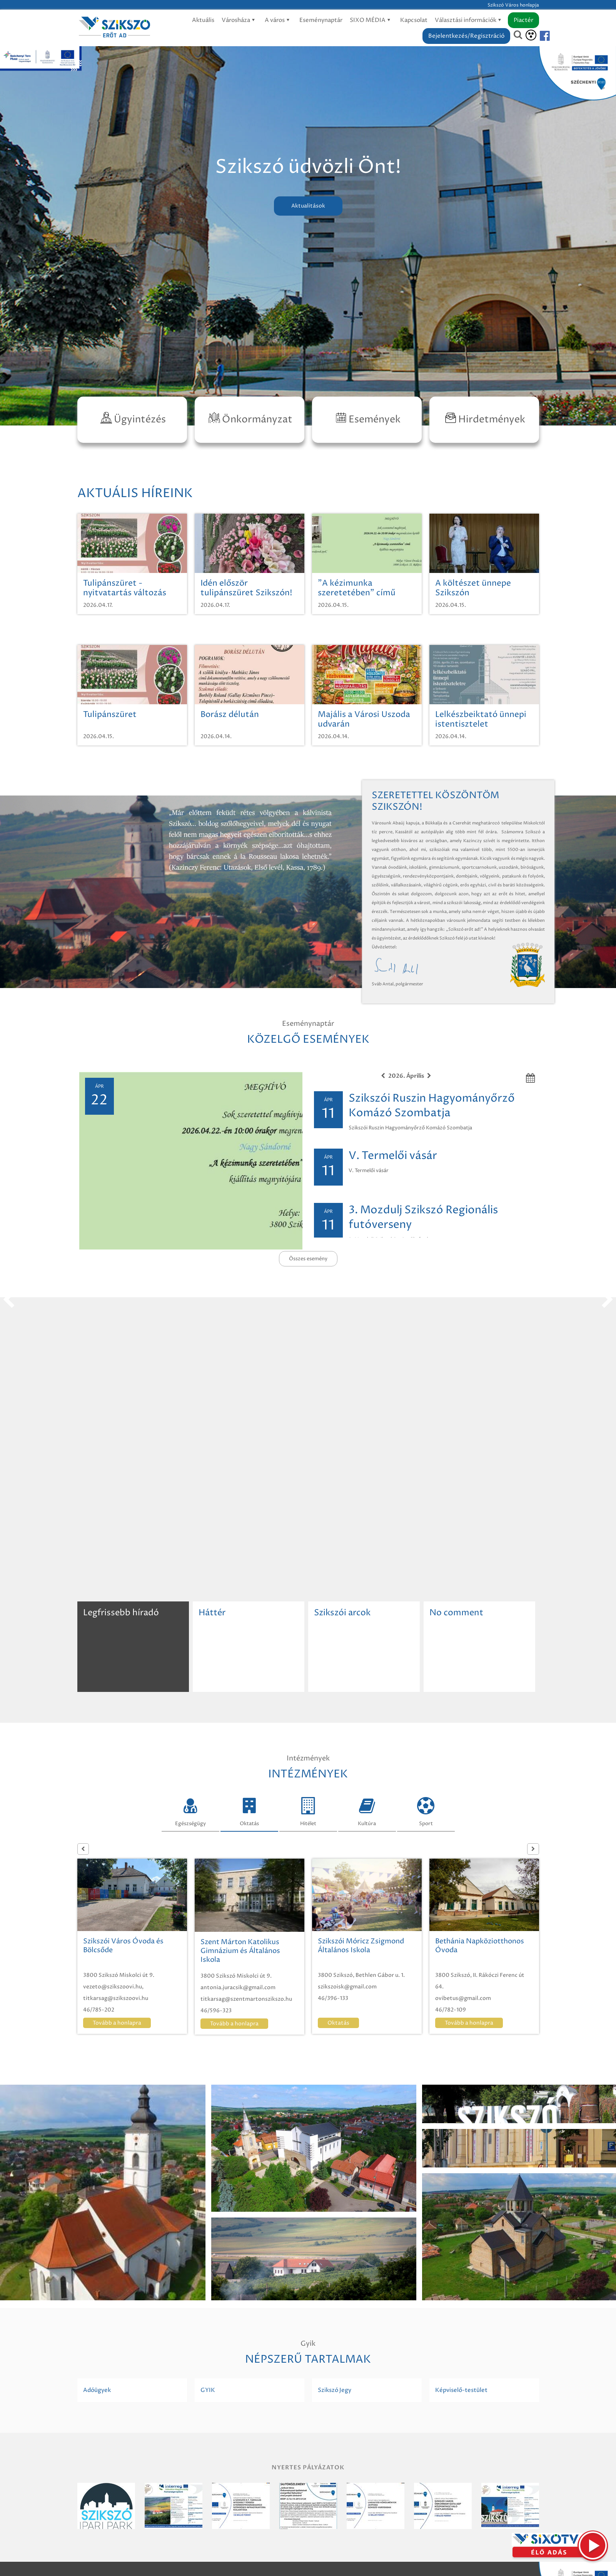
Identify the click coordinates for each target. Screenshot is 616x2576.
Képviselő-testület (461, 2390)
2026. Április (406, 1076)
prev (8, 1300)
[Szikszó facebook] (538, 36)
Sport (426, 1810)
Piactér (523, 20)
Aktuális (203, 20)
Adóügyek (97, 2390)
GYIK (207, 2390)
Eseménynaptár (320, 20)
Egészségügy (190, 1810)
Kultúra (367, 1810)
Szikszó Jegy (334, 2390)
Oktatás (249, 1810)
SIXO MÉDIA (371, 20)
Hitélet (308, 1810)
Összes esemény (308, 1258)
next (607, 1300)
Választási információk (469, 20)
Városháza (239, 20)
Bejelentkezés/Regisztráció (466, 36)
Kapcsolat (413, 20)
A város (278, 20)
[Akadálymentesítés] (531, 35)
